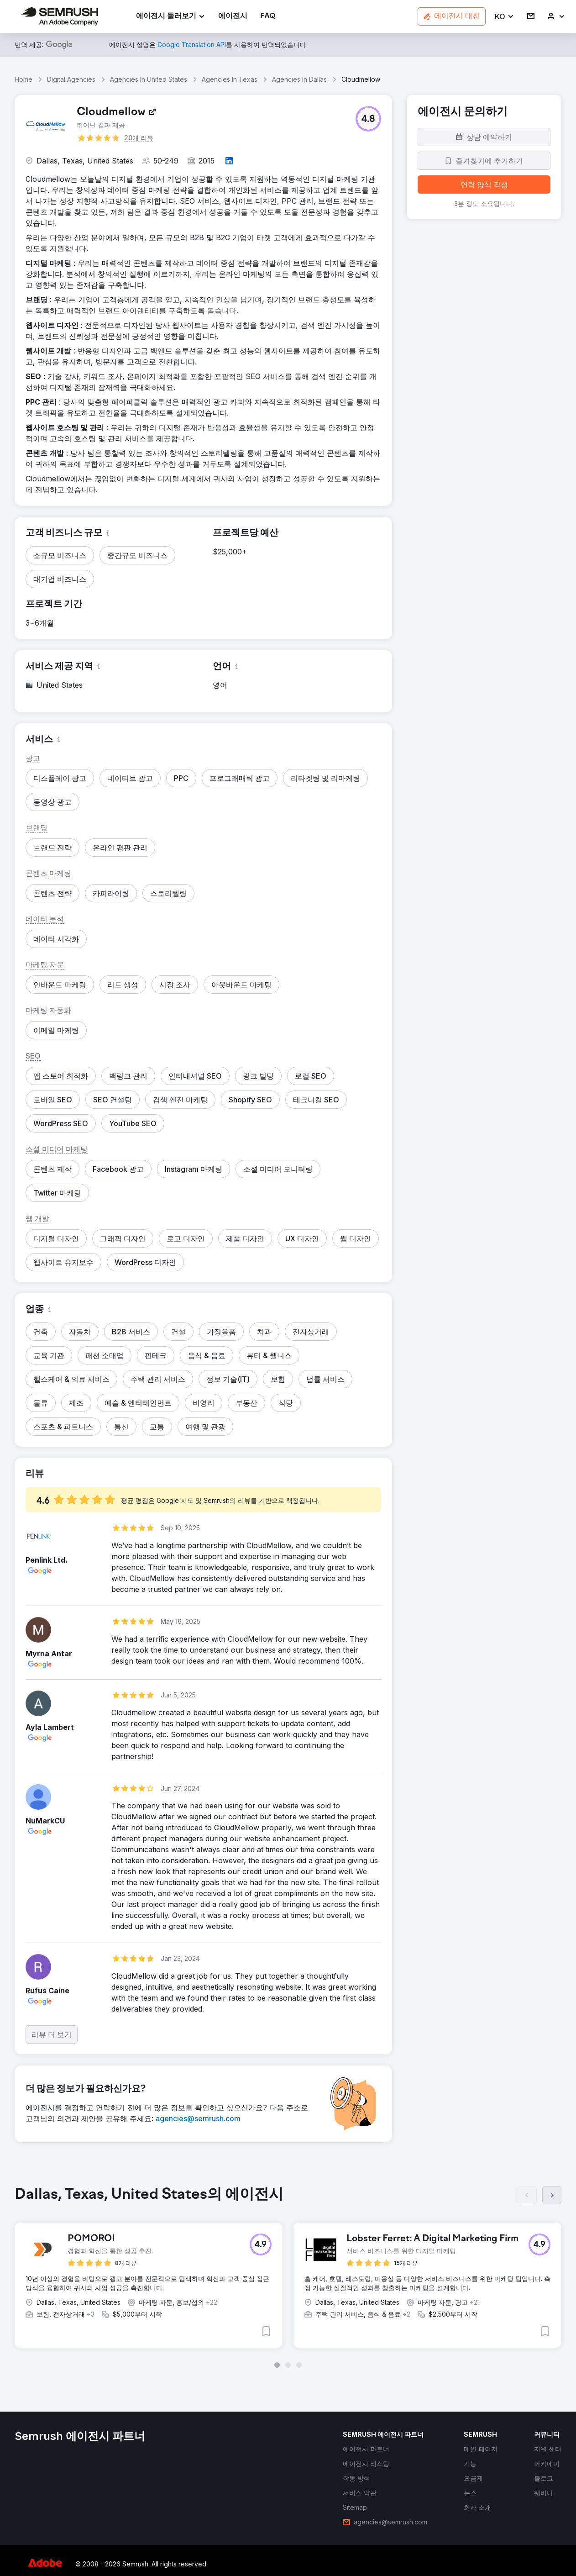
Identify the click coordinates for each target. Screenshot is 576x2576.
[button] (504, 16)
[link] (232, 16)
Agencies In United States (148, 79)
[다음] (551, 2195)
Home (23, 79)
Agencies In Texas (229, 79)
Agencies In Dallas (299, 79)
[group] (288, 2274)
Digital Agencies (71, 79)
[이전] (527, 2195)
